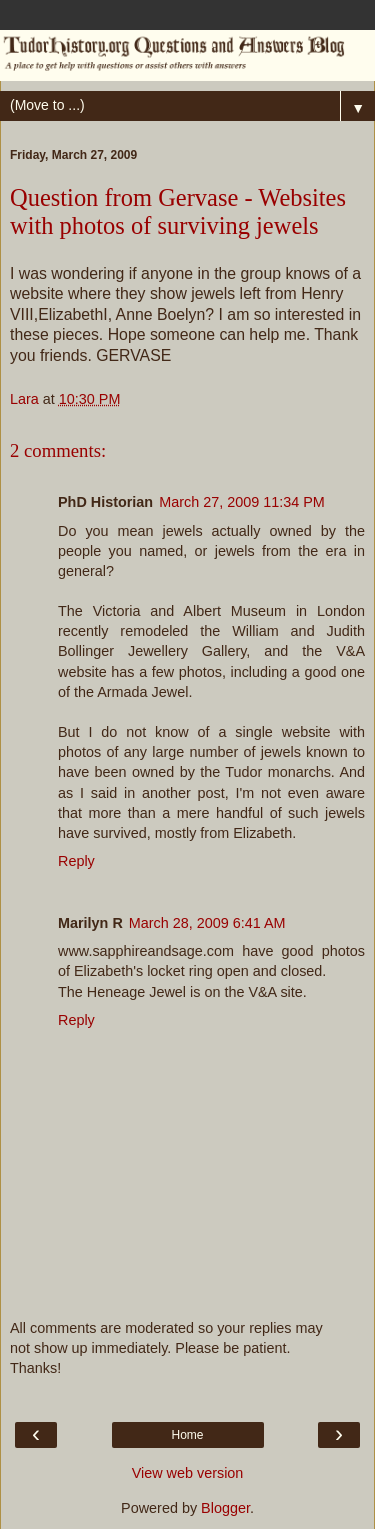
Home (187, 1435)
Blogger (225, 1508)
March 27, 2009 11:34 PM (242, 502)
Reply (76, 861)
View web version (188, 1473)
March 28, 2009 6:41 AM (207, 923)
